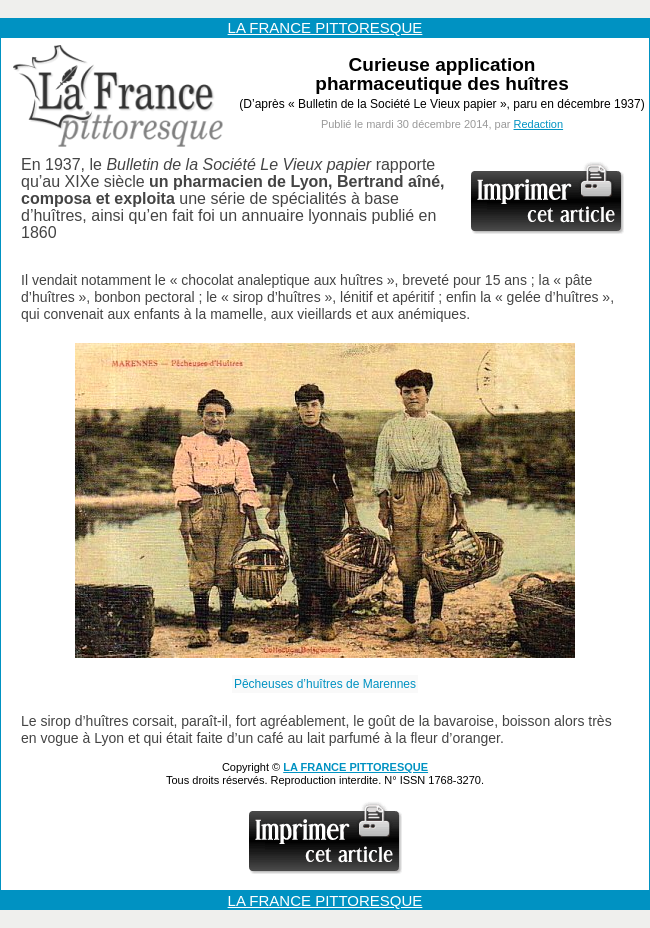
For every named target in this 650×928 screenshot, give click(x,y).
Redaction (539, 124)
